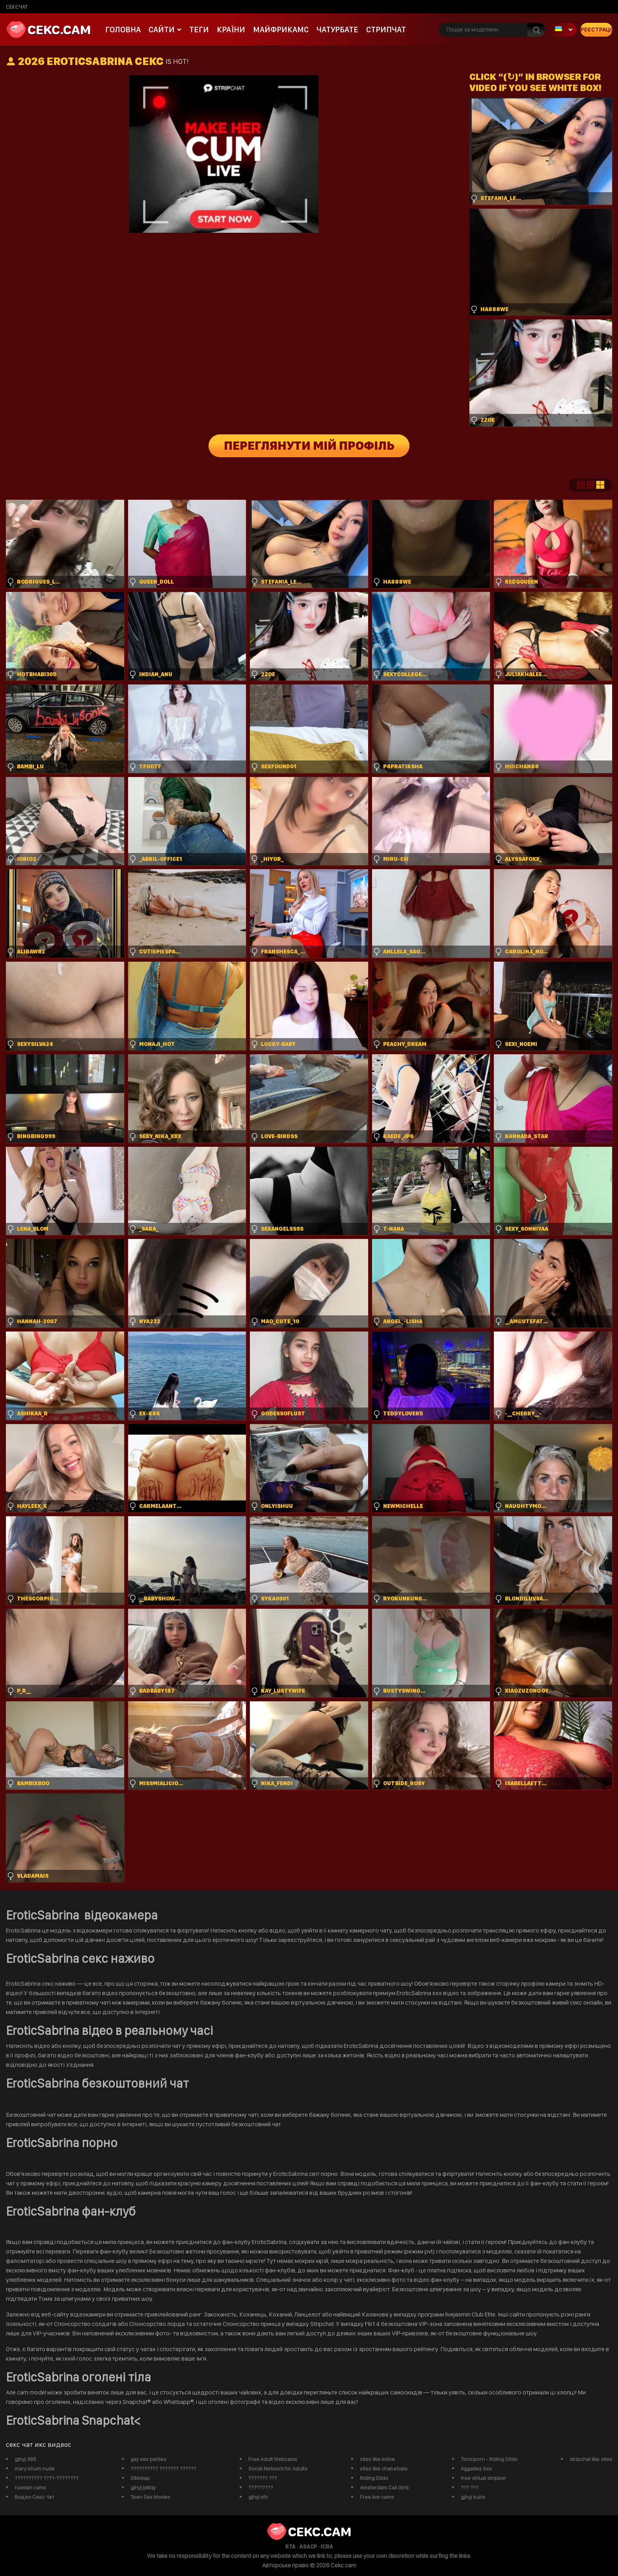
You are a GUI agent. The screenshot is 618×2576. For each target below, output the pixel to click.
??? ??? (469, 2487)
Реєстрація (596, 29)
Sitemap (140, 2478)
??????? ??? (262, 2478)
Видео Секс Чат (34, 2497)
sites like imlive (377, 2459)
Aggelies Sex (476, 2468)
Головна (123, 29)
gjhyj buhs (473, 2497)
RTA (290, 2546)
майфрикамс (281, 29)
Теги (199, 29)
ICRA (327, 2546)
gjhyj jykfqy (143, 2487)
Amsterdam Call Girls (384, 2487)
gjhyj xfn (258, 2497)
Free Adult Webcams (272, 2459)
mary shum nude (35, 2468)
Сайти (162, 29)
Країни (231, 29)
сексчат (17, 7)
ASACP (308, 2546)
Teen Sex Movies (150, 2497)
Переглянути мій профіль (309, 445)
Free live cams (377, 2497)
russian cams (30, 2487)
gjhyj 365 (25, 2459)
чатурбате (337, 29)
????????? (260, 2487)
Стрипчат (386, 29)
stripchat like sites (591, 2459)
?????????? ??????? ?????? (163, 2468)
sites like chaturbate (384, 2468)
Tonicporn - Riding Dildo (489, 2459)
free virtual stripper (483, 2478)
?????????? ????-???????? (46, 2478)
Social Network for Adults (277, 2468)
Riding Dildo (374, 2478)
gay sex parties (148, 2459)
